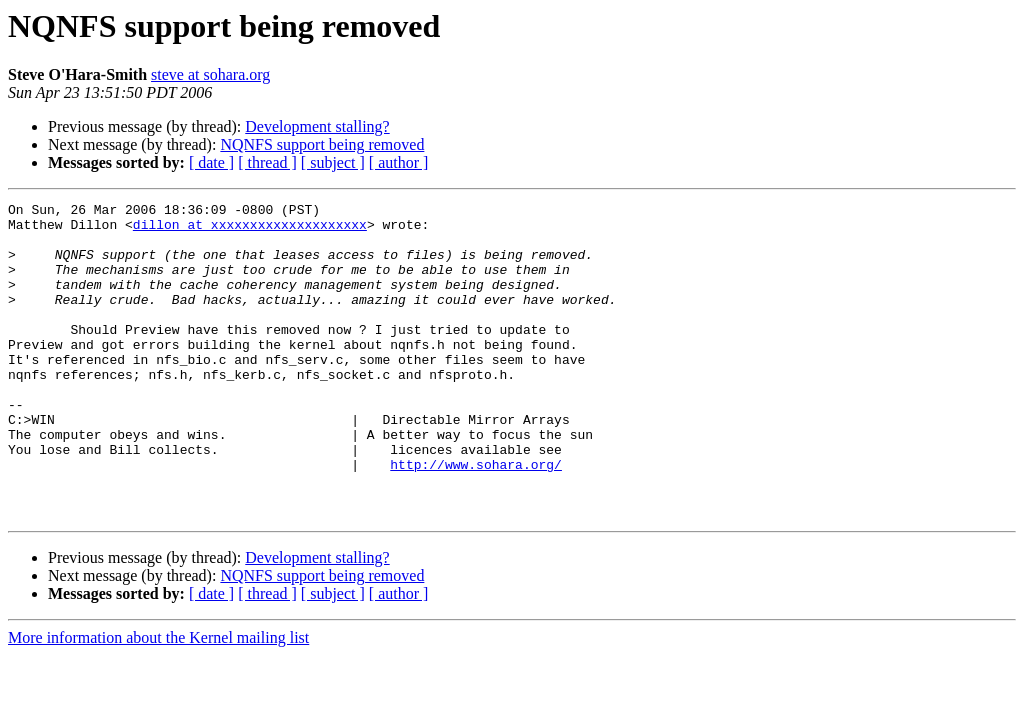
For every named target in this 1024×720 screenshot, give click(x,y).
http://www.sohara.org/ (476, 518)
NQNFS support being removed (322, 144)
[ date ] (211, 162)
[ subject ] (333, 162)
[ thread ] (267, 162)
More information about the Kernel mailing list (158, 700)
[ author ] (399, 162)
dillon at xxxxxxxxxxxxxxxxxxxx (250, 230)
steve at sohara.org (210, 74)
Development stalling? (317, 126)
